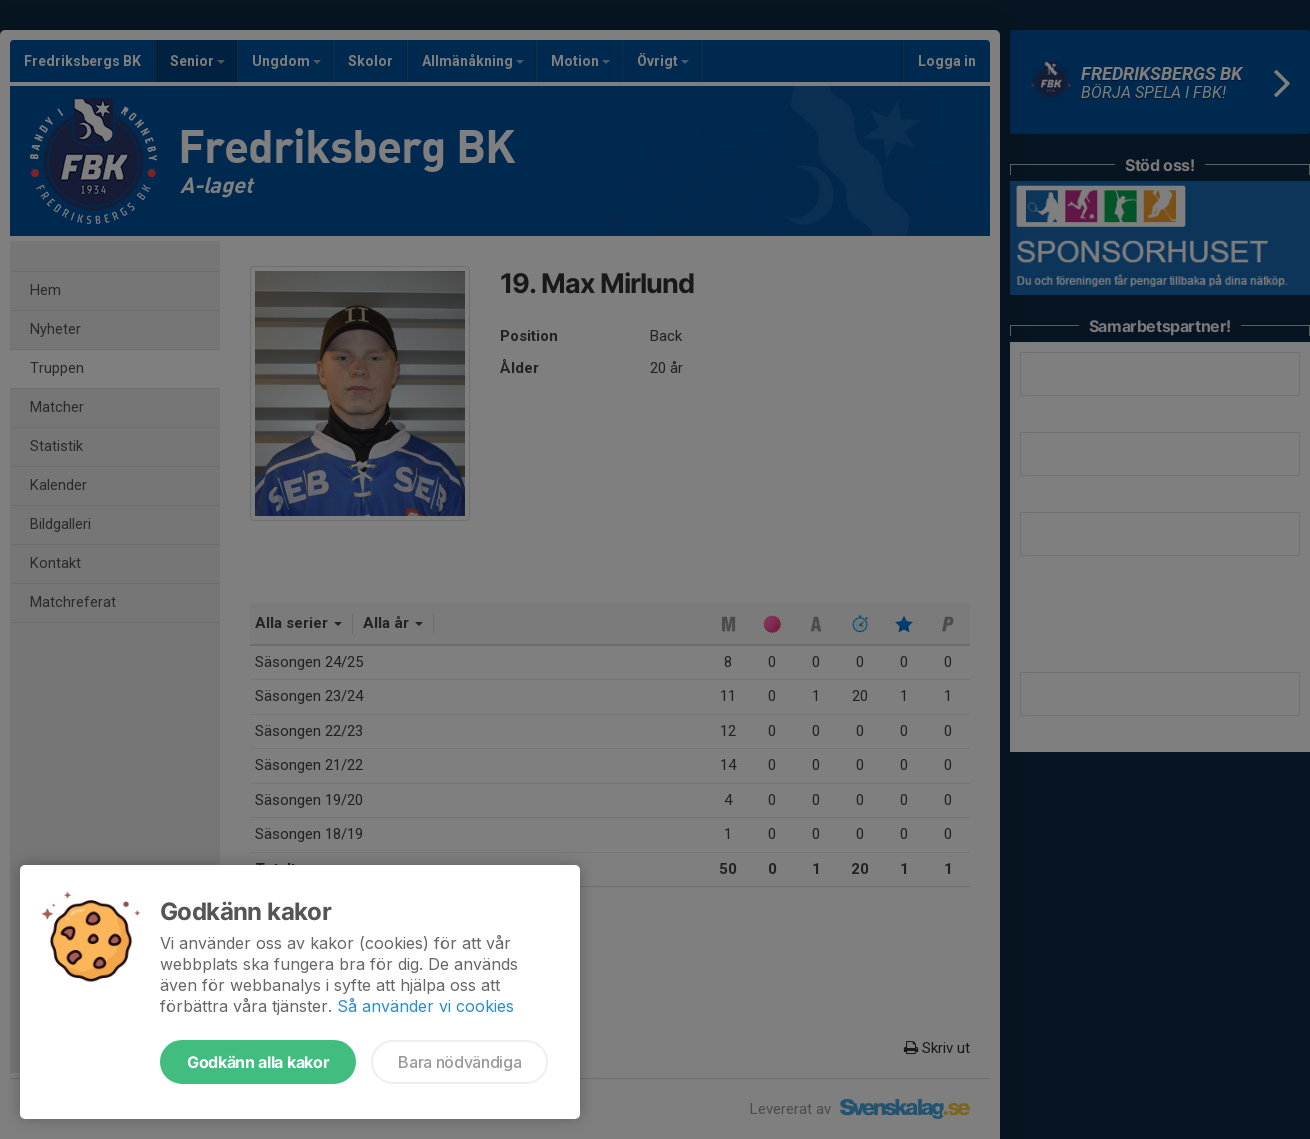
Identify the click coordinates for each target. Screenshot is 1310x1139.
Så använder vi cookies (425, 1006)
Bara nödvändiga (459, 1062)
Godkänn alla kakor (258, 1062)
